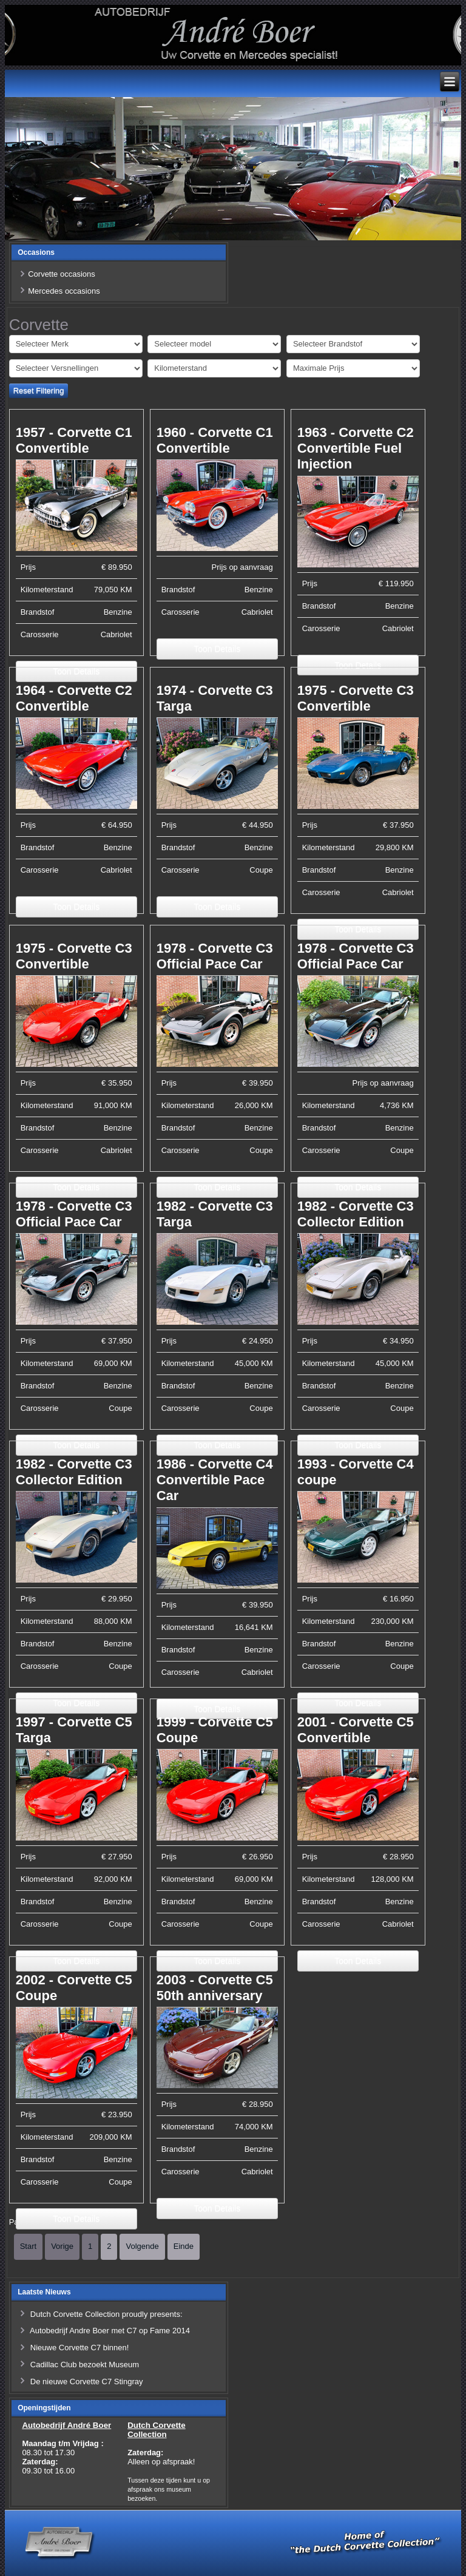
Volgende (142, 2246)
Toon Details (217, 649)
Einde (184, 2246)
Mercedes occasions (64, 291)
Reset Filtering (38, 390)
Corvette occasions (61, 274)
